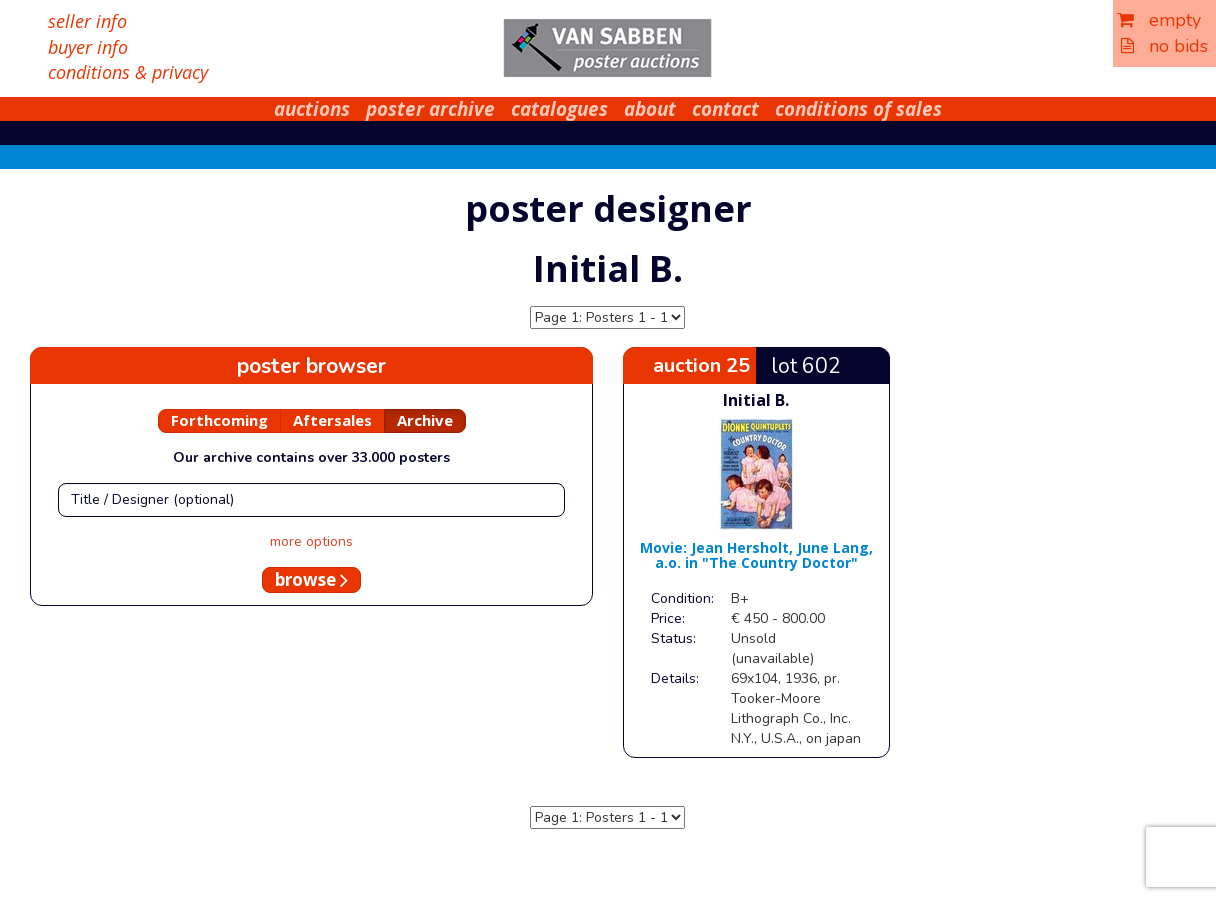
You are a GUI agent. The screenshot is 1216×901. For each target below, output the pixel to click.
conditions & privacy (128, 72)
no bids (1164, 46)
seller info (87, 21)
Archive (425, 420)
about (650, 109)
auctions (312, 109)
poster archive (430, 109)
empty (1159, 20)
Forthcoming (219, 420)
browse (311, 579)
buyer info (88, 47)
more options (311, 541)
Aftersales (332, 420)
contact (725, 109)
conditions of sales (858, 109)
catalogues (559, 109)
